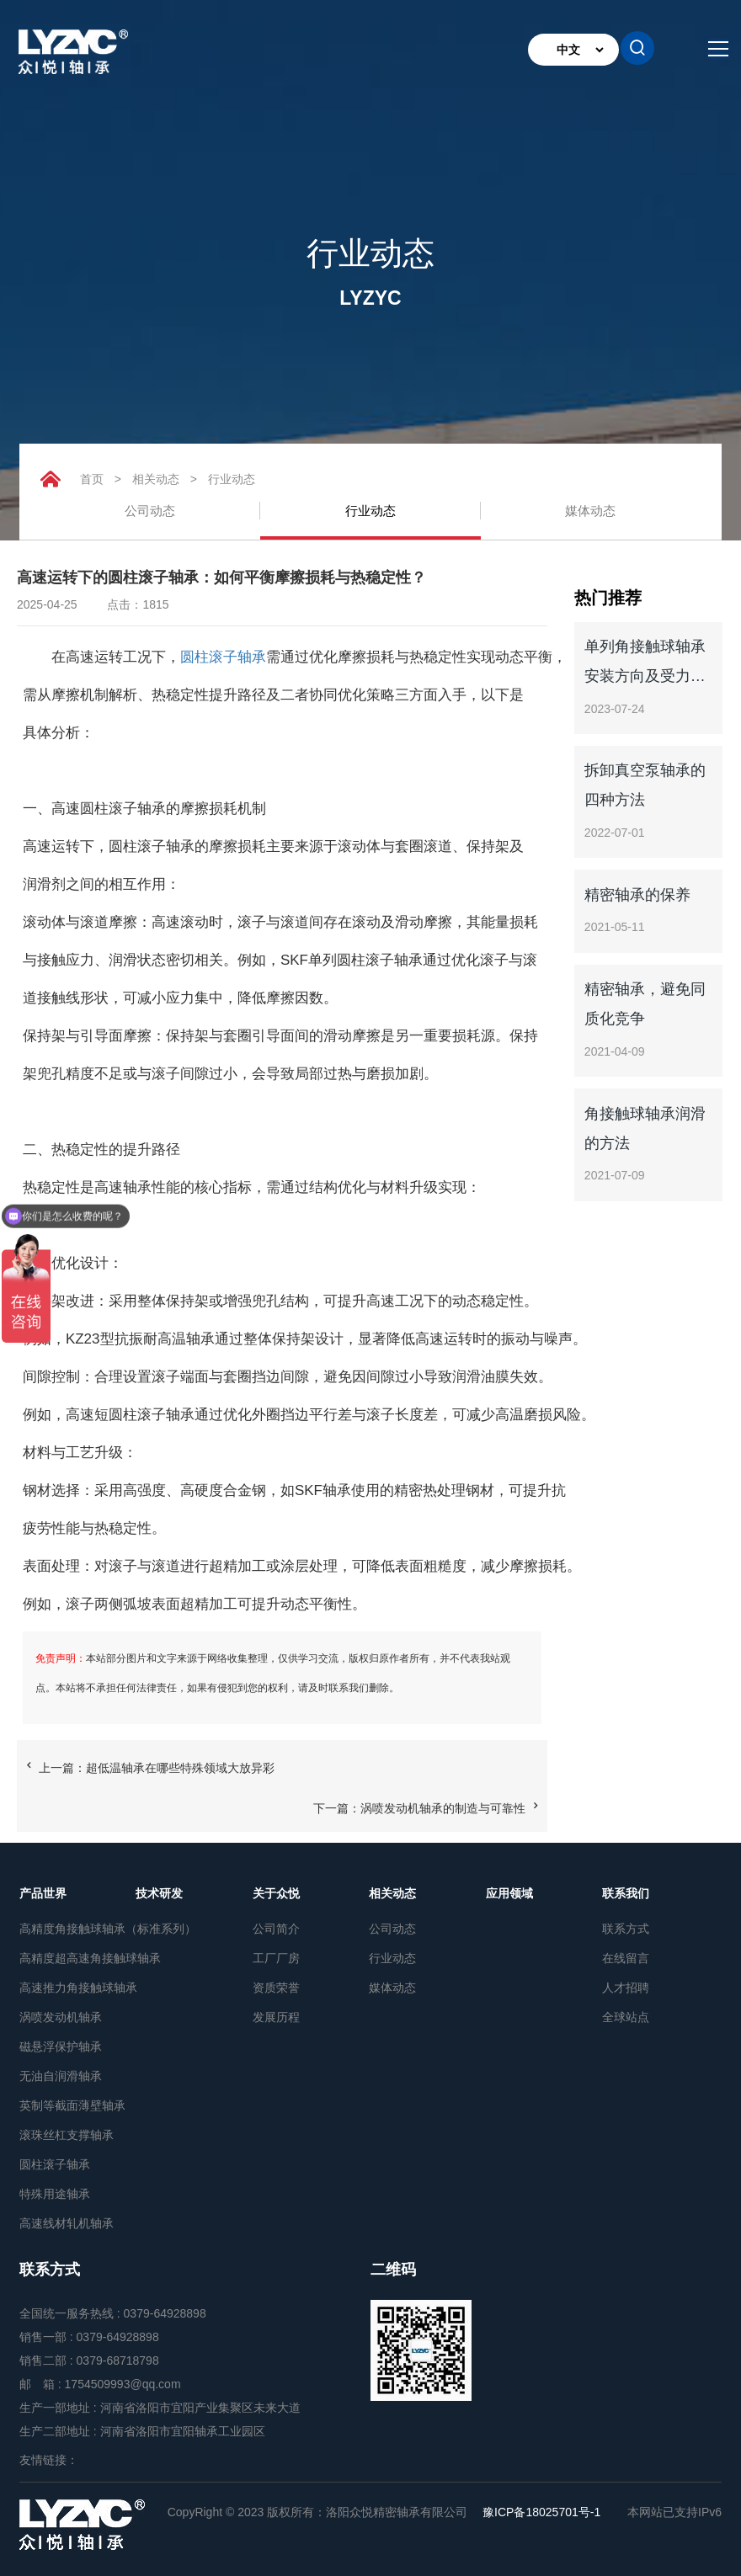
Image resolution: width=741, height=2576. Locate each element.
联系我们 (625, 1893)
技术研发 (159, 1893)
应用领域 (509, 1893)
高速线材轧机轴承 (66, 2223)
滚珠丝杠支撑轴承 (66, 2135)
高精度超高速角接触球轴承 (77, 1958)
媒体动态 (590, 510)
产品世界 (43, 1893)
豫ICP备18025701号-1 (541, 2512)
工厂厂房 (276, 1958)
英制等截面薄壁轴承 (72, 2105)
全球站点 (625, 2017)
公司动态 (150, 510)
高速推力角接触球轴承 (77, 1987)
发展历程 (276, 2017)
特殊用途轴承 (54, 2194)
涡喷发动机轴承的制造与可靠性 (442, 1808)
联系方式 (625, 1928)
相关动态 (155, 479)
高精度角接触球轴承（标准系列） (77, 1928)
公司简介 (276, 1928)
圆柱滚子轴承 (223, 657)
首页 (92, 479)
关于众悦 (276, 1893)
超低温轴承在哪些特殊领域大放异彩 (180, 1768)
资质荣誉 (276, 1987)
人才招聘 (625, 1987)
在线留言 (625, 1958)
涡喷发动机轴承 (60, 2017)
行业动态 (231, 479)
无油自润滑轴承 (60, 2076)
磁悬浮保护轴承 (60, 2046)
